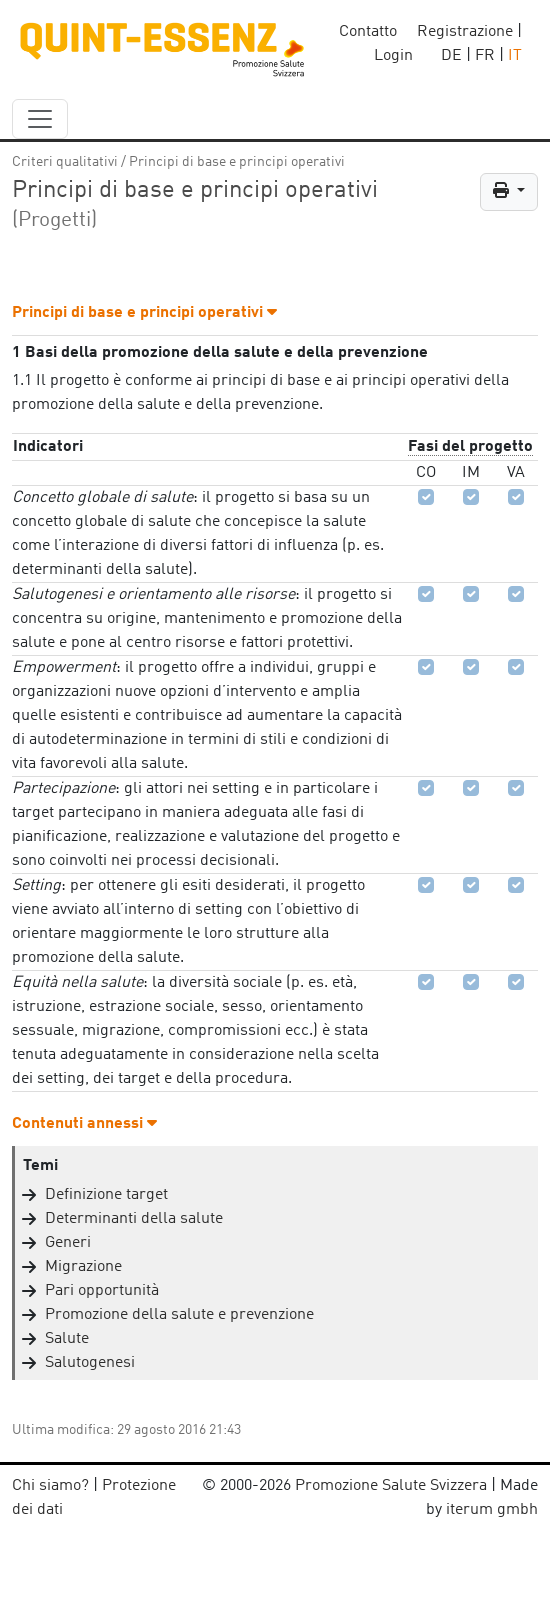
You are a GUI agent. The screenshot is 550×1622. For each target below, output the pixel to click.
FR (485, 56)
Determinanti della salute (134, 1219)
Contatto (368, 32)
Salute (67, 1339)
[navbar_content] (40, 119)
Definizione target (106, 1195)
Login (393, 56)
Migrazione (83, 1267)
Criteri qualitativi (65, 162)
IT (515, 56)
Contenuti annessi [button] (84, 1124)
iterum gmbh (492, 1510)
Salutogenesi (90, 1363)
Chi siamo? (50, 1486)
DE (451, 56)
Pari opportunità (102, 1291)
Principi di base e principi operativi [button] (144, 313)
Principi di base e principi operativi (237, 162)
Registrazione (465, 32)
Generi (68, 1243)
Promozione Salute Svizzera (391, 1486)
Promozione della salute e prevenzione (179, 1315)
